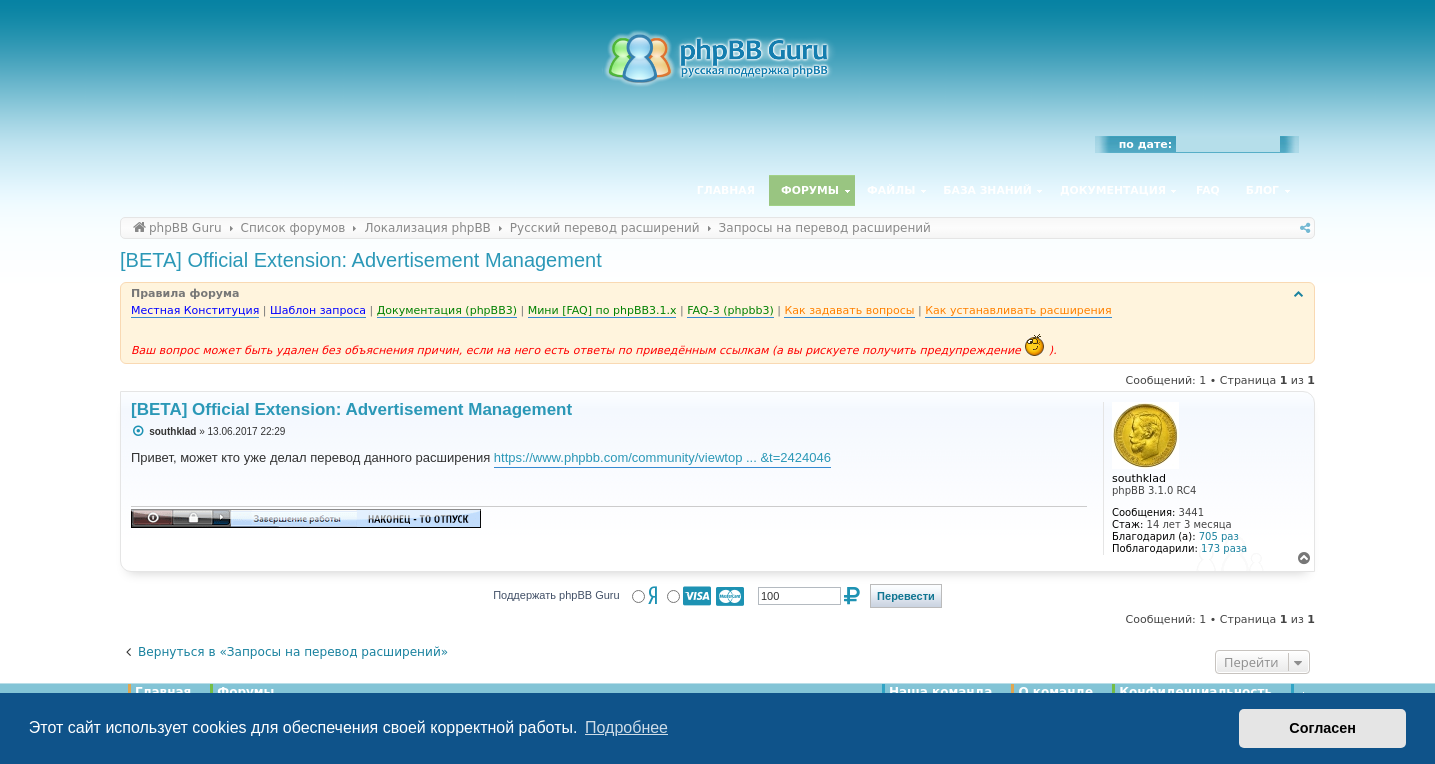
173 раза (1224, 548)
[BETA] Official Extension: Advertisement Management (361, 260)
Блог (1262, 190)
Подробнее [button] (626, 727)
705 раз (1219, 536)
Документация (1113, 190)
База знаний (987, 190)
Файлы (891, 190)
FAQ (1208, 190)
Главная (726, 190)
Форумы (810, 190)
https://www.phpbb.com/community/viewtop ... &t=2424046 (662, 457)
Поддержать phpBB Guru (556, 595)
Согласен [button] (1322, 728)
